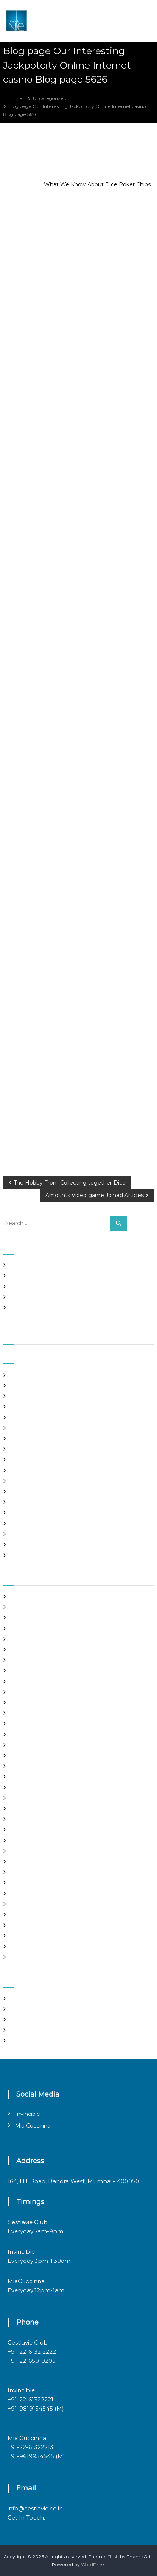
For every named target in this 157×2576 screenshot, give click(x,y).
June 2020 (23, 1534)
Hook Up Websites (31, 1755)
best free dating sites (34, 1607)
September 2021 (29, 1375)
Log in (17, 2009)
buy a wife (22, 1649)
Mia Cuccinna (32, 2125)
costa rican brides (30, 1681)
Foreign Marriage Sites (36, 1724)
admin (57, 145)
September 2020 (30, 1502)
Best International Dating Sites (45, 1618)
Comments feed (29, 2030)
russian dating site (31, 1904)
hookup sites (25, 1766)
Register (20, 1998)
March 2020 (24, 1555)
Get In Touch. (26, 2517)
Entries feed (24, 2019)
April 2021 (22, 1428)
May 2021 (21, 1417)
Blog (16, 1628)
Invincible (27, 2114)
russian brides (26, 1893)
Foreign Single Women (36, 1734)
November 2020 (29, 1481)
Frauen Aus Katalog (32, 1745)
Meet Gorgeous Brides (36, 1851)
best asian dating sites (35, 1596)
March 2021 (23, 1438)
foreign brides (26, 1713)
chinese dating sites (33, 1671)
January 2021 (25, 1460)
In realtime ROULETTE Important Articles (57, 1286)
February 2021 (27, 1449)
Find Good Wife (28, 1702)
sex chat (20, 1914)
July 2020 (22, 1523)
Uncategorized (50, 98)
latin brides (23, 1787)
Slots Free (22, 1297)
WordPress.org (27, 2041)
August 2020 (25, 1513)
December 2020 (30, 1470)
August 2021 (24, 1385)
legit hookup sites (30, 1798)
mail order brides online (37, 1830)
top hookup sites (29, 1925)
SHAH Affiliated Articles (37, 1265)
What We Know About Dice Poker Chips (97, 184)
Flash (113, 2556)
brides (18, 1639)
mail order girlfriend (33, 1840)
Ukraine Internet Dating (38, 1936)
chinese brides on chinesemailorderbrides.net (62, 1660)
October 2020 (27, 1491)
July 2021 (21, 1396)
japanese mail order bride (40, 1777)
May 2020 (22, 1544)
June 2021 (22, 1407)
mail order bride (29, 1819)
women (19, 1957)
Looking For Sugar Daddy (39, 1808)
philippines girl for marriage (42, 1883)
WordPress (93, 2564)
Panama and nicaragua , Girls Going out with (61, 1276)
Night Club (23, 1861)
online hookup (27, 1872)
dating (18, 1692)
